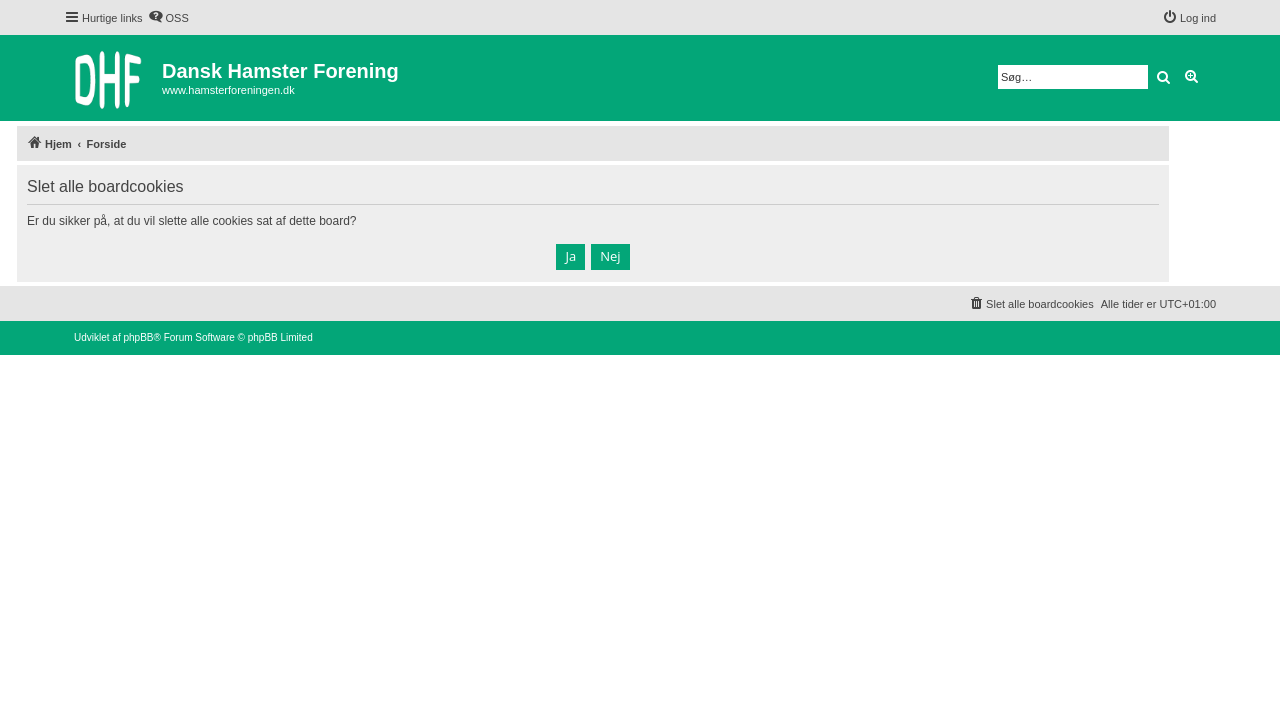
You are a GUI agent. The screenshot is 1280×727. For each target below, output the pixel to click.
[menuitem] (168, 18)
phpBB (138, 337)
